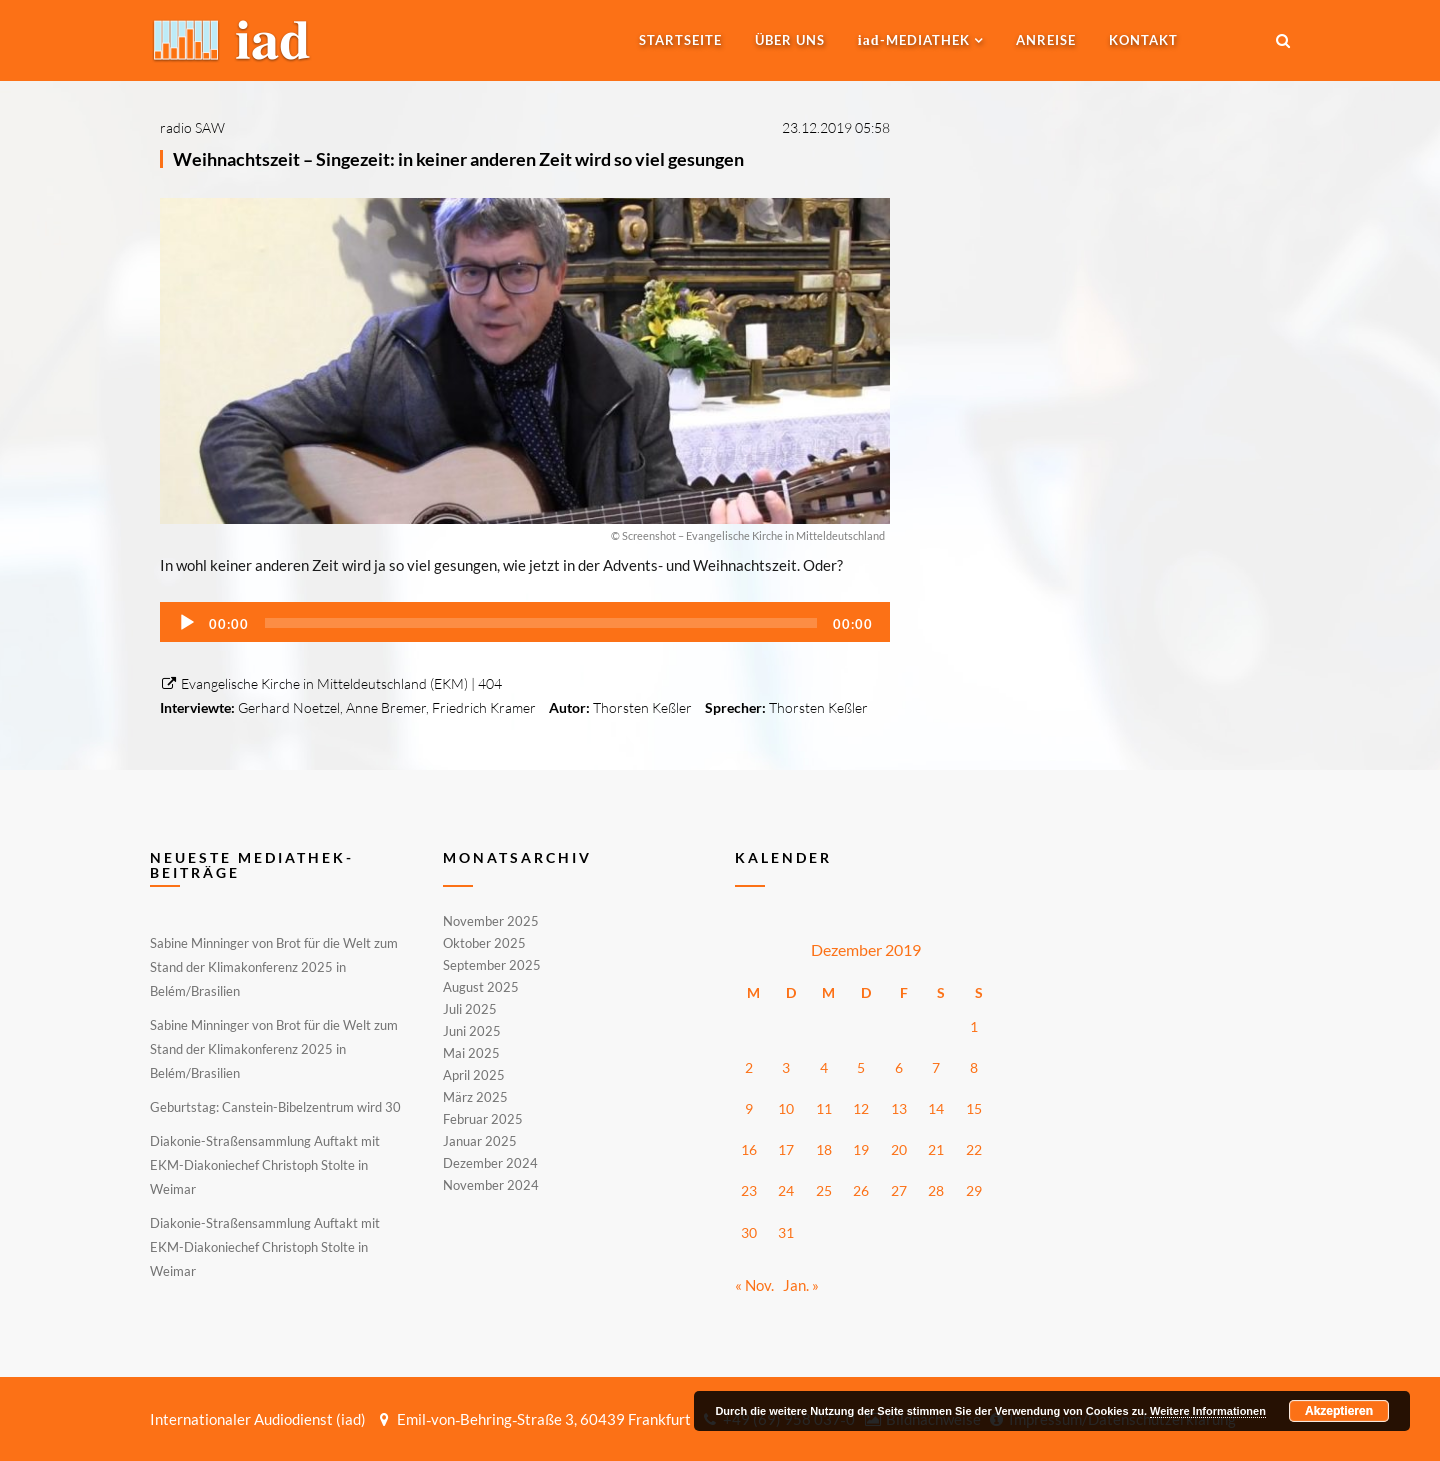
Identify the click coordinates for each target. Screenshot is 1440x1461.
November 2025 (491, 922)
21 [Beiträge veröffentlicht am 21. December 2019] (936, 1149)
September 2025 (492, 965)
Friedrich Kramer (484, 707)
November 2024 (491, 1184)
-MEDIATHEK (914, 40)
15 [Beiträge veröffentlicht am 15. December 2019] (974, 1108)
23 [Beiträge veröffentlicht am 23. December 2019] (749, 1190)
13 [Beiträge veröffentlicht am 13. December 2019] (899, 1108)
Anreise (1046, 40)
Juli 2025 (470, 1009)
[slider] (541, 623)
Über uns (790, 40)
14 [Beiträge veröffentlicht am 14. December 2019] (936, 1108)
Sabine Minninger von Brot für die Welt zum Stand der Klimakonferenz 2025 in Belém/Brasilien (274, 967)
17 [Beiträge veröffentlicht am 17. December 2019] (786, 1149)
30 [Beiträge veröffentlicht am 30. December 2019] (749, 1232)
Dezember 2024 (490, 1163)
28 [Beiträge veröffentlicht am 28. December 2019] (936, 1190)
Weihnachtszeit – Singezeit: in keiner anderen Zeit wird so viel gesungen (458, 159)
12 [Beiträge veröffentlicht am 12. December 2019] (861, 1108)
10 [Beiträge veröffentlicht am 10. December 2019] (786, 1108)
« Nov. (754, 1285)
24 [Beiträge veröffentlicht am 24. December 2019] (786, 1190)
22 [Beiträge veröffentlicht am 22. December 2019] (974, 1149)
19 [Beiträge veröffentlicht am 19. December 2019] (861, 1149)
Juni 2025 (472, 1031)
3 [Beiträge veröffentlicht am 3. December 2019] (786, 1067)
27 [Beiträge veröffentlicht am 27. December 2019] (899, 1190)
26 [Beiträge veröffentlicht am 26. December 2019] (861, 1190)
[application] (525, 622)
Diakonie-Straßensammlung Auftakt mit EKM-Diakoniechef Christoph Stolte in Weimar (265, 1165)
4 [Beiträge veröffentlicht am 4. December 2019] (824, 1067)
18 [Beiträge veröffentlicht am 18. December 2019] (824, 1149)
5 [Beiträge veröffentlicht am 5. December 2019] (861, 1067)
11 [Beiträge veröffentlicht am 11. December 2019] (824, 1108)
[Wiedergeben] (187, 623)
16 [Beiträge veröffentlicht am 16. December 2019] (749, 1149)
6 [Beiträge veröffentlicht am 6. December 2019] (899, 1067)
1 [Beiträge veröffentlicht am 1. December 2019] (974, 1026)
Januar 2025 (480, 1141)
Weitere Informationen (1208, 1411)
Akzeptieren (1339, 1411)
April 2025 (474, 1075)
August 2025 (481, 987)
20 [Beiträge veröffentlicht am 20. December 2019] (899, 1149)
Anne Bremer (386, 707)
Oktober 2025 (484, 943)
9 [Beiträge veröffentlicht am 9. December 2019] (749, 1108)
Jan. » (801, 1285)
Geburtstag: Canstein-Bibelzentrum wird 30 (275, 1107)
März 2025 (475, 1097)
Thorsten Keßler (642, 707)
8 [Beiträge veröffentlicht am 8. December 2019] (974, 1067)
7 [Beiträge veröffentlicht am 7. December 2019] (936, 1067)
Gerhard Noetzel (289, 707)
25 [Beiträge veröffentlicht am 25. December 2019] (824, 1190)
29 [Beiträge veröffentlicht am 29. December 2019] (974, 1190)
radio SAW (192, 127)
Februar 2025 (483, 1119)
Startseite (680, 40)
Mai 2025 (471, 1053)
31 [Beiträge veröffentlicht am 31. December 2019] (786, 1232)
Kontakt (1143, 40)
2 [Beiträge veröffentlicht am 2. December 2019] (749, 1067)
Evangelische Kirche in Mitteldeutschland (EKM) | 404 (331, 683)
